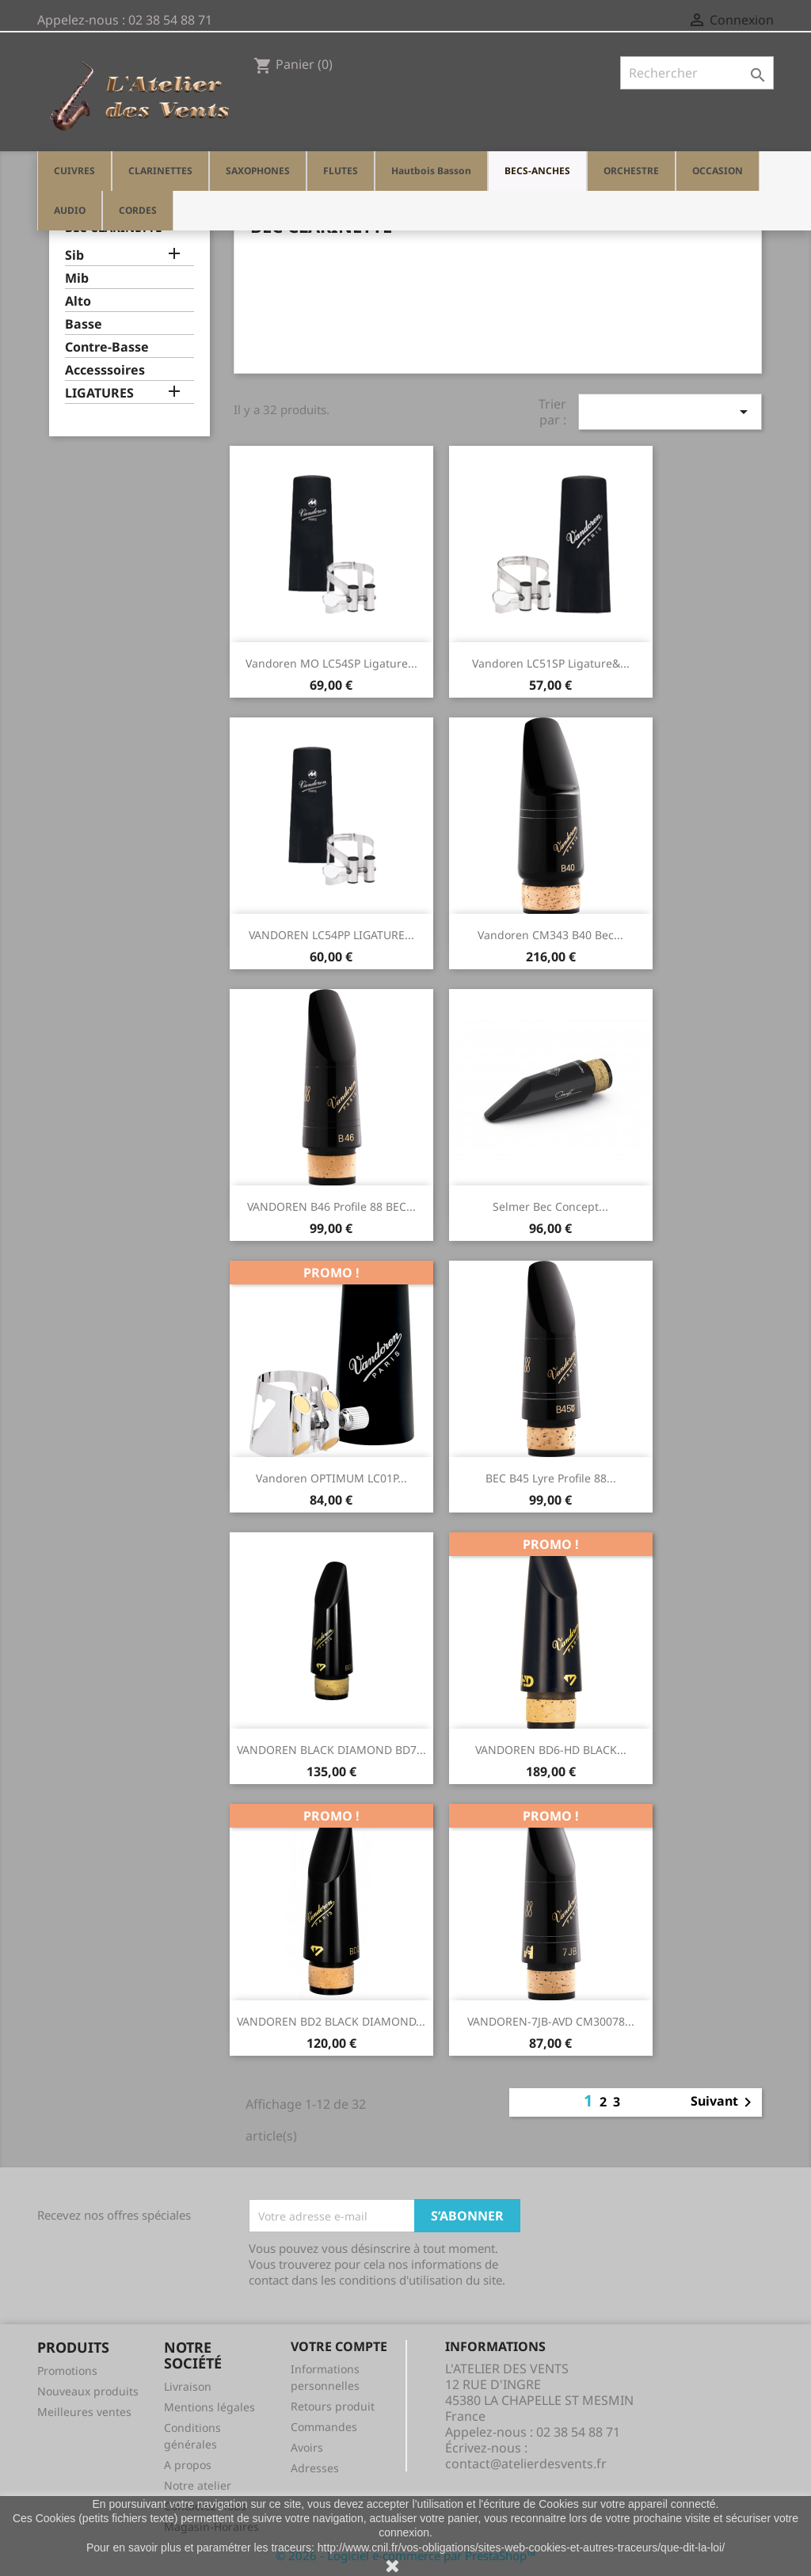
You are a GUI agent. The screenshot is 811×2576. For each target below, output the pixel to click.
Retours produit (333, 2406)
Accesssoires (105, 370)
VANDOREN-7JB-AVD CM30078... (550, 2021)
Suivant (724, 2102)
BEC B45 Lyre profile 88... (550, 1478)
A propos (187, 2464)
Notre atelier (197, 2485)
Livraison (187, 2386)
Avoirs (307, 2447)
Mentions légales (209, 2406)
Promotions (67, 2370)
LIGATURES (99, 393)
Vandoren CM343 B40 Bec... (550, 934)
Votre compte (339, 2346)
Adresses (315, 2467)
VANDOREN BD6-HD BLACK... (550, 1749)
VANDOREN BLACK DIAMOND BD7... (331, 1749)
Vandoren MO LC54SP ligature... (331, 663)
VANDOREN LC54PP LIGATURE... (331, 934)
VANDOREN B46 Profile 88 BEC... (331, 1206)
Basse (83, 324)
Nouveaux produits (88, 2391)
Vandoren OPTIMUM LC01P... (331, 1478)
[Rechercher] (697, 72)
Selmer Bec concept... (550, 1206)
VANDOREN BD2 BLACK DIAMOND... (331, 2021)
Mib (77, 278)
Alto (78, 301)
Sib (74, 255)
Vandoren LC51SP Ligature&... (551, 663)
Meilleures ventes (84, 2411)
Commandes (324, 2426)
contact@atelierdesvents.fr (526, 2463)
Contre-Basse (107, 347)
